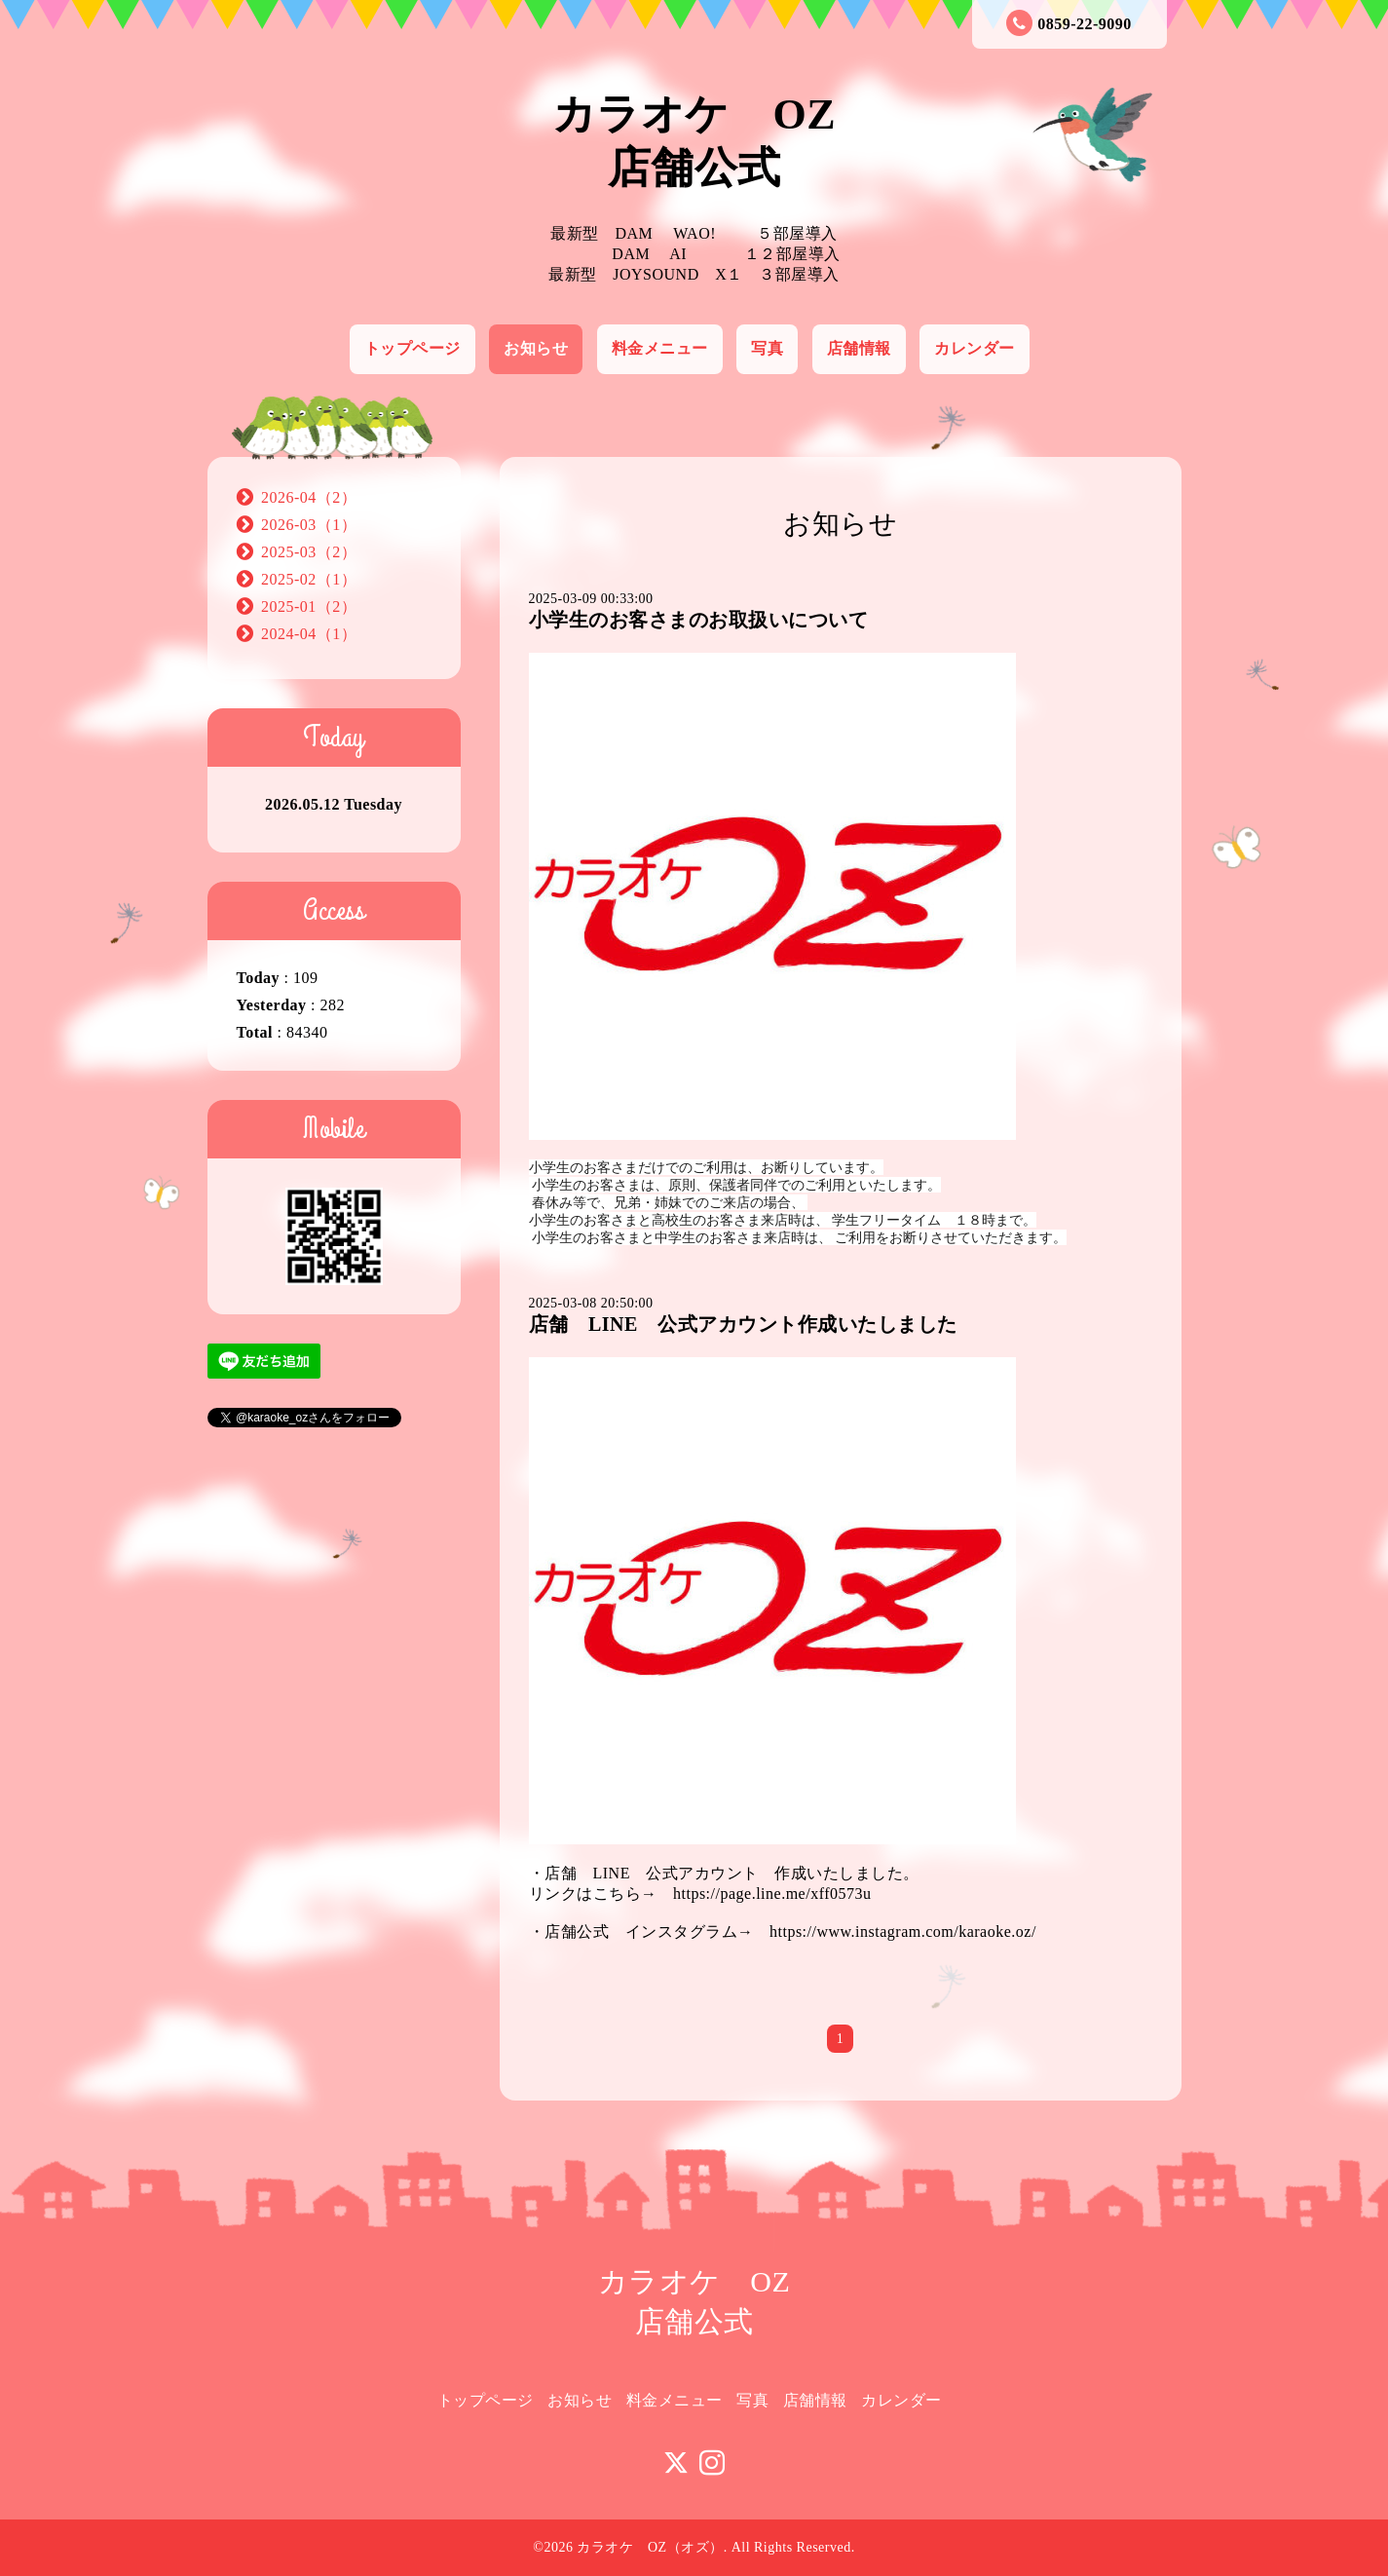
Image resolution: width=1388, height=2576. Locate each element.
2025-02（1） (308, 579)
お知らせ (536, 348)
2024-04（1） (308, 633)
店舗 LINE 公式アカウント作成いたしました (743, 1324)
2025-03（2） (308, 552)
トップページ (412, 348)
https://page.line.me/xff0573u (772, 1893)
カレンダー (974, 348)
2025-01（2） (308, 606)
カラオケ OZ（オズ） (650, 2547)
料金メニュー (660, 348)
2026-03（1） (308, 524)
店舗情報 (859, 348)
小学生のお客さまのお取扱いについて (699, 619)
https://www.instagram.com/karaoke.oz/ (902, 1931)
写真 (767, 348)
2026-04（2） (308, 497)
